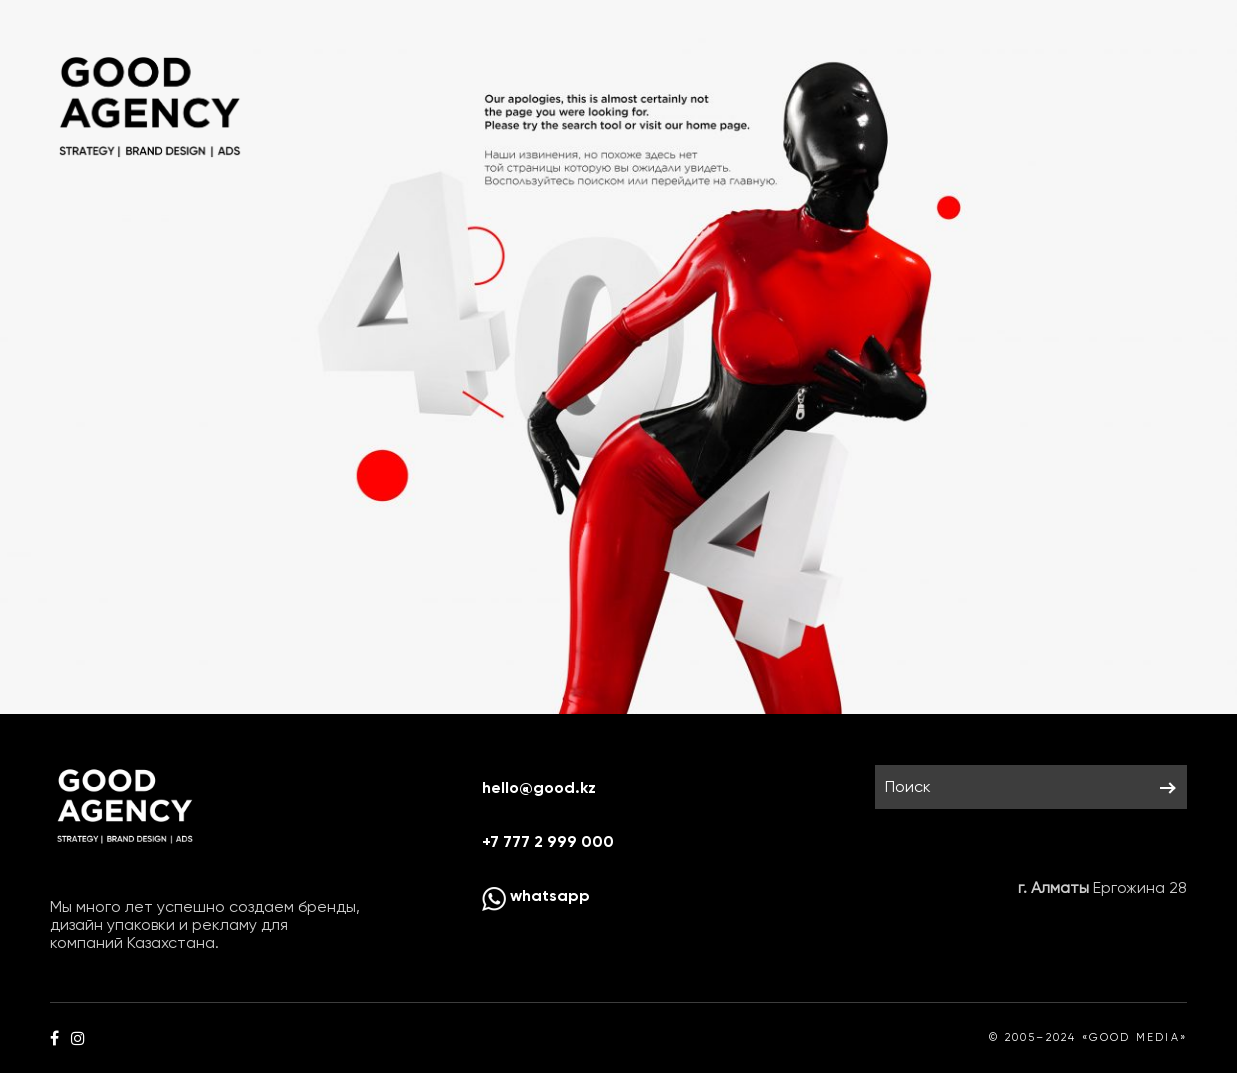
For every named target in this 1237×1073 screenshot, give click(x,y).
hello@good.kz (539, 787)
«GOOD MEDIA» (1134, 1037)
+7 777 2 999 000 (548, 841)
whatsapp (536, 895)
